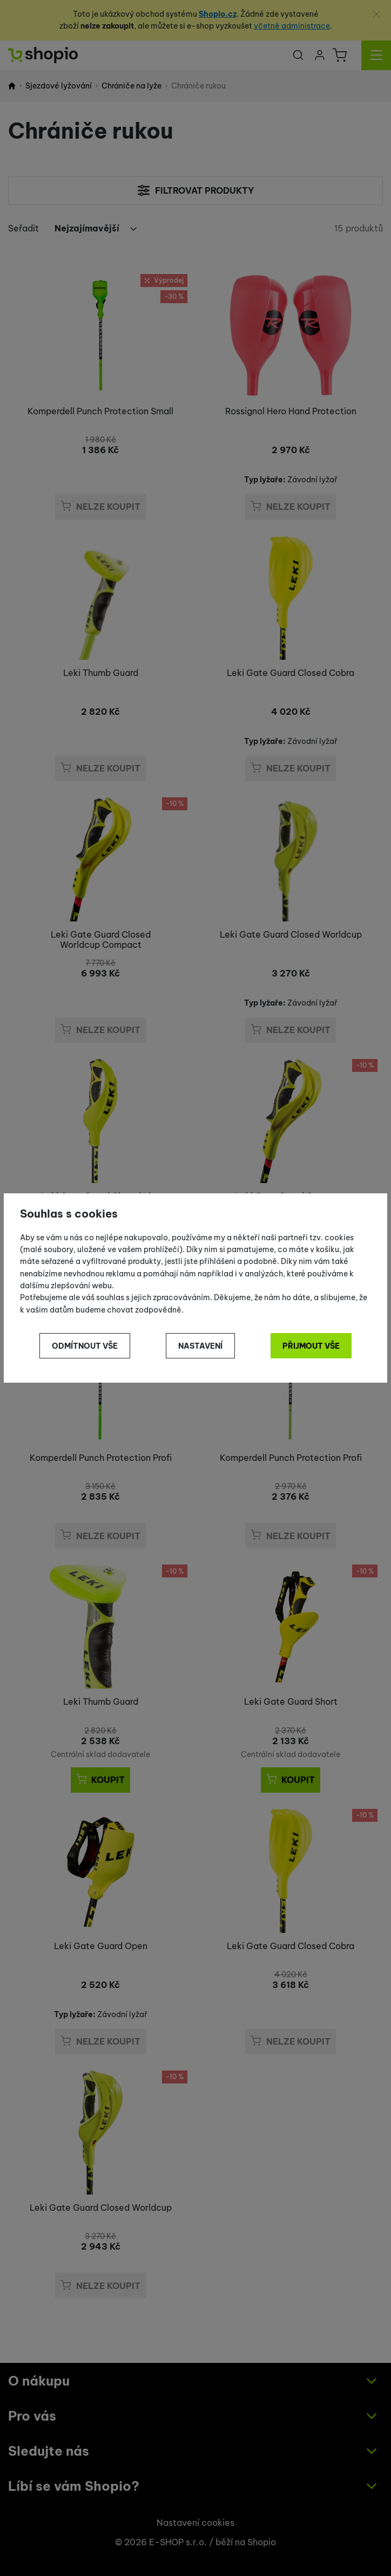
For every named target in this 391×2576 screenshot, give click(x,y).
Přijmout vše (311, 1346)
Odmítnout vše (85, 1346)
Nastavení (200, 1346)
